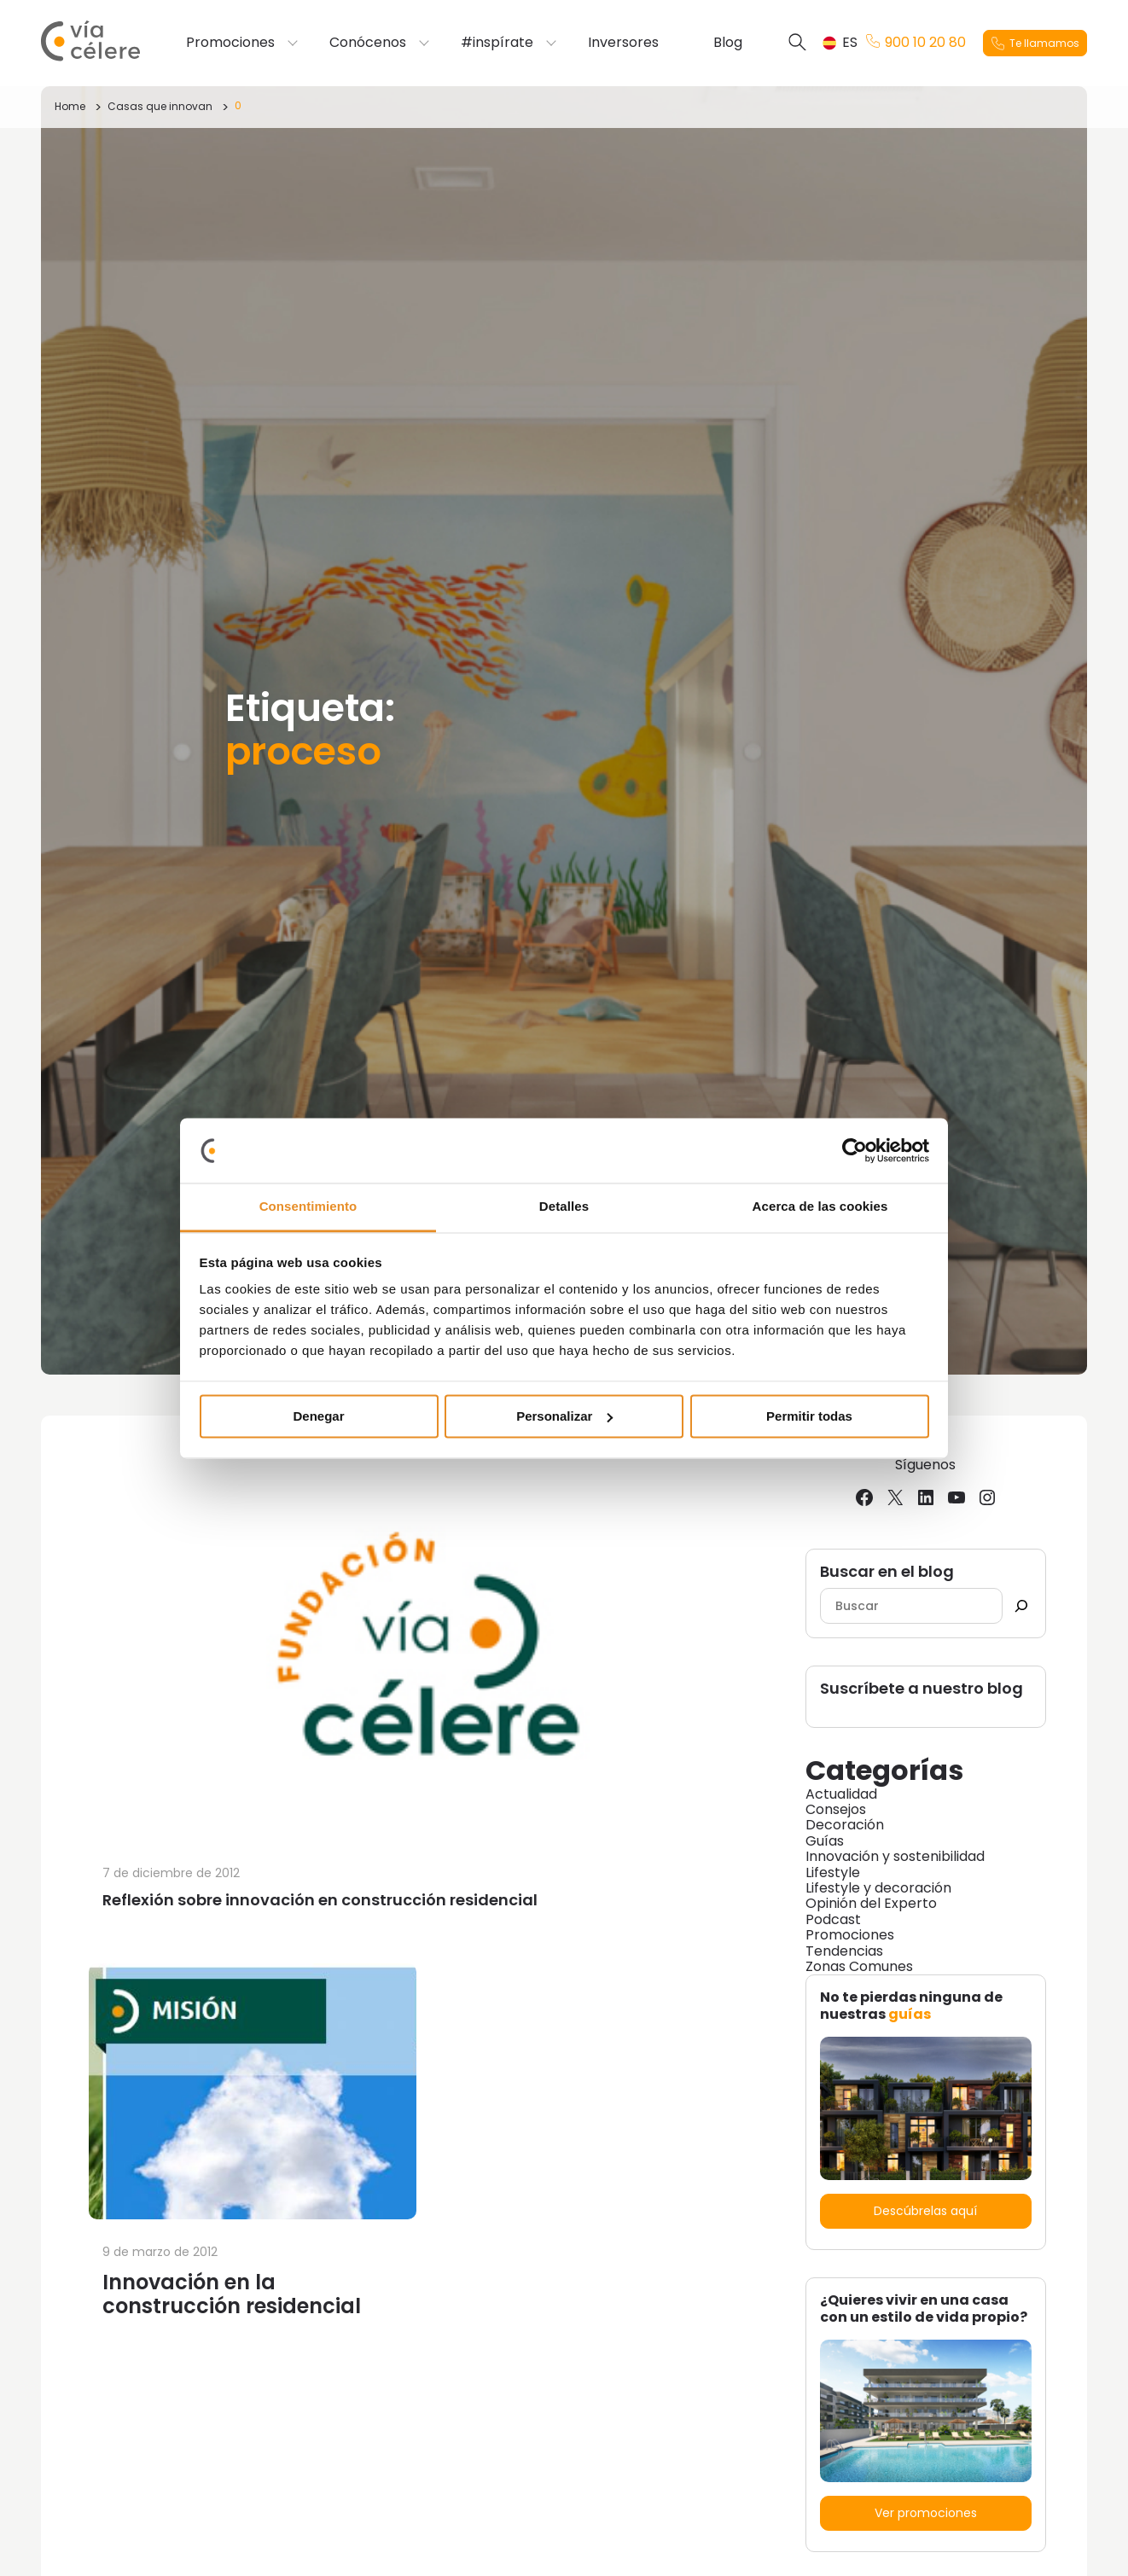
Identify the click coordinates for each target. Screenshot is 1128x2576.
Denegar (318, 1416)
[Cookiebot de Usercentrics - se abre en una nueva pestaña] (854, 1150)
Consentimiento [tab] (308, 1207)
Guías (824, 1841)
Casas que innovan (160, 106)
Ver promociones (926, 2512)
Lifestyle (832, 1872)
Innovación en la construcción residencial (231, 2294)
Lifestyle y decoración (878, 1888)
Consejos (835, 1809)
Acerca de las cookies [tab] (820, 1207)
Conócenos (367, 42)
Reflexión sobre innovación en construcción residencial (320, 1899)
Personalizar (564, 1416)
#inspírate (497, 42)
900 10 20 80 (916, 42)
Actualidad (841, 1794)
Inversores (623, 42)
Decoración (844, 1825)
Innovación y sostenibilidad (895, 1856)
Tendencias (844, 1951)
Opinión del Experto (871, 1903)
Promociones (230, 42)
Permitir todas (809, 1416)
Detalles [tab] (564, 1207)
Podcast (833, 1919)
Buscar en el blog (887, 1572)
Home (70, 106)
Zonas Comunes (859, 1966)
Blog (727, 42)
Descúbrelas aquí (925, 2210)
